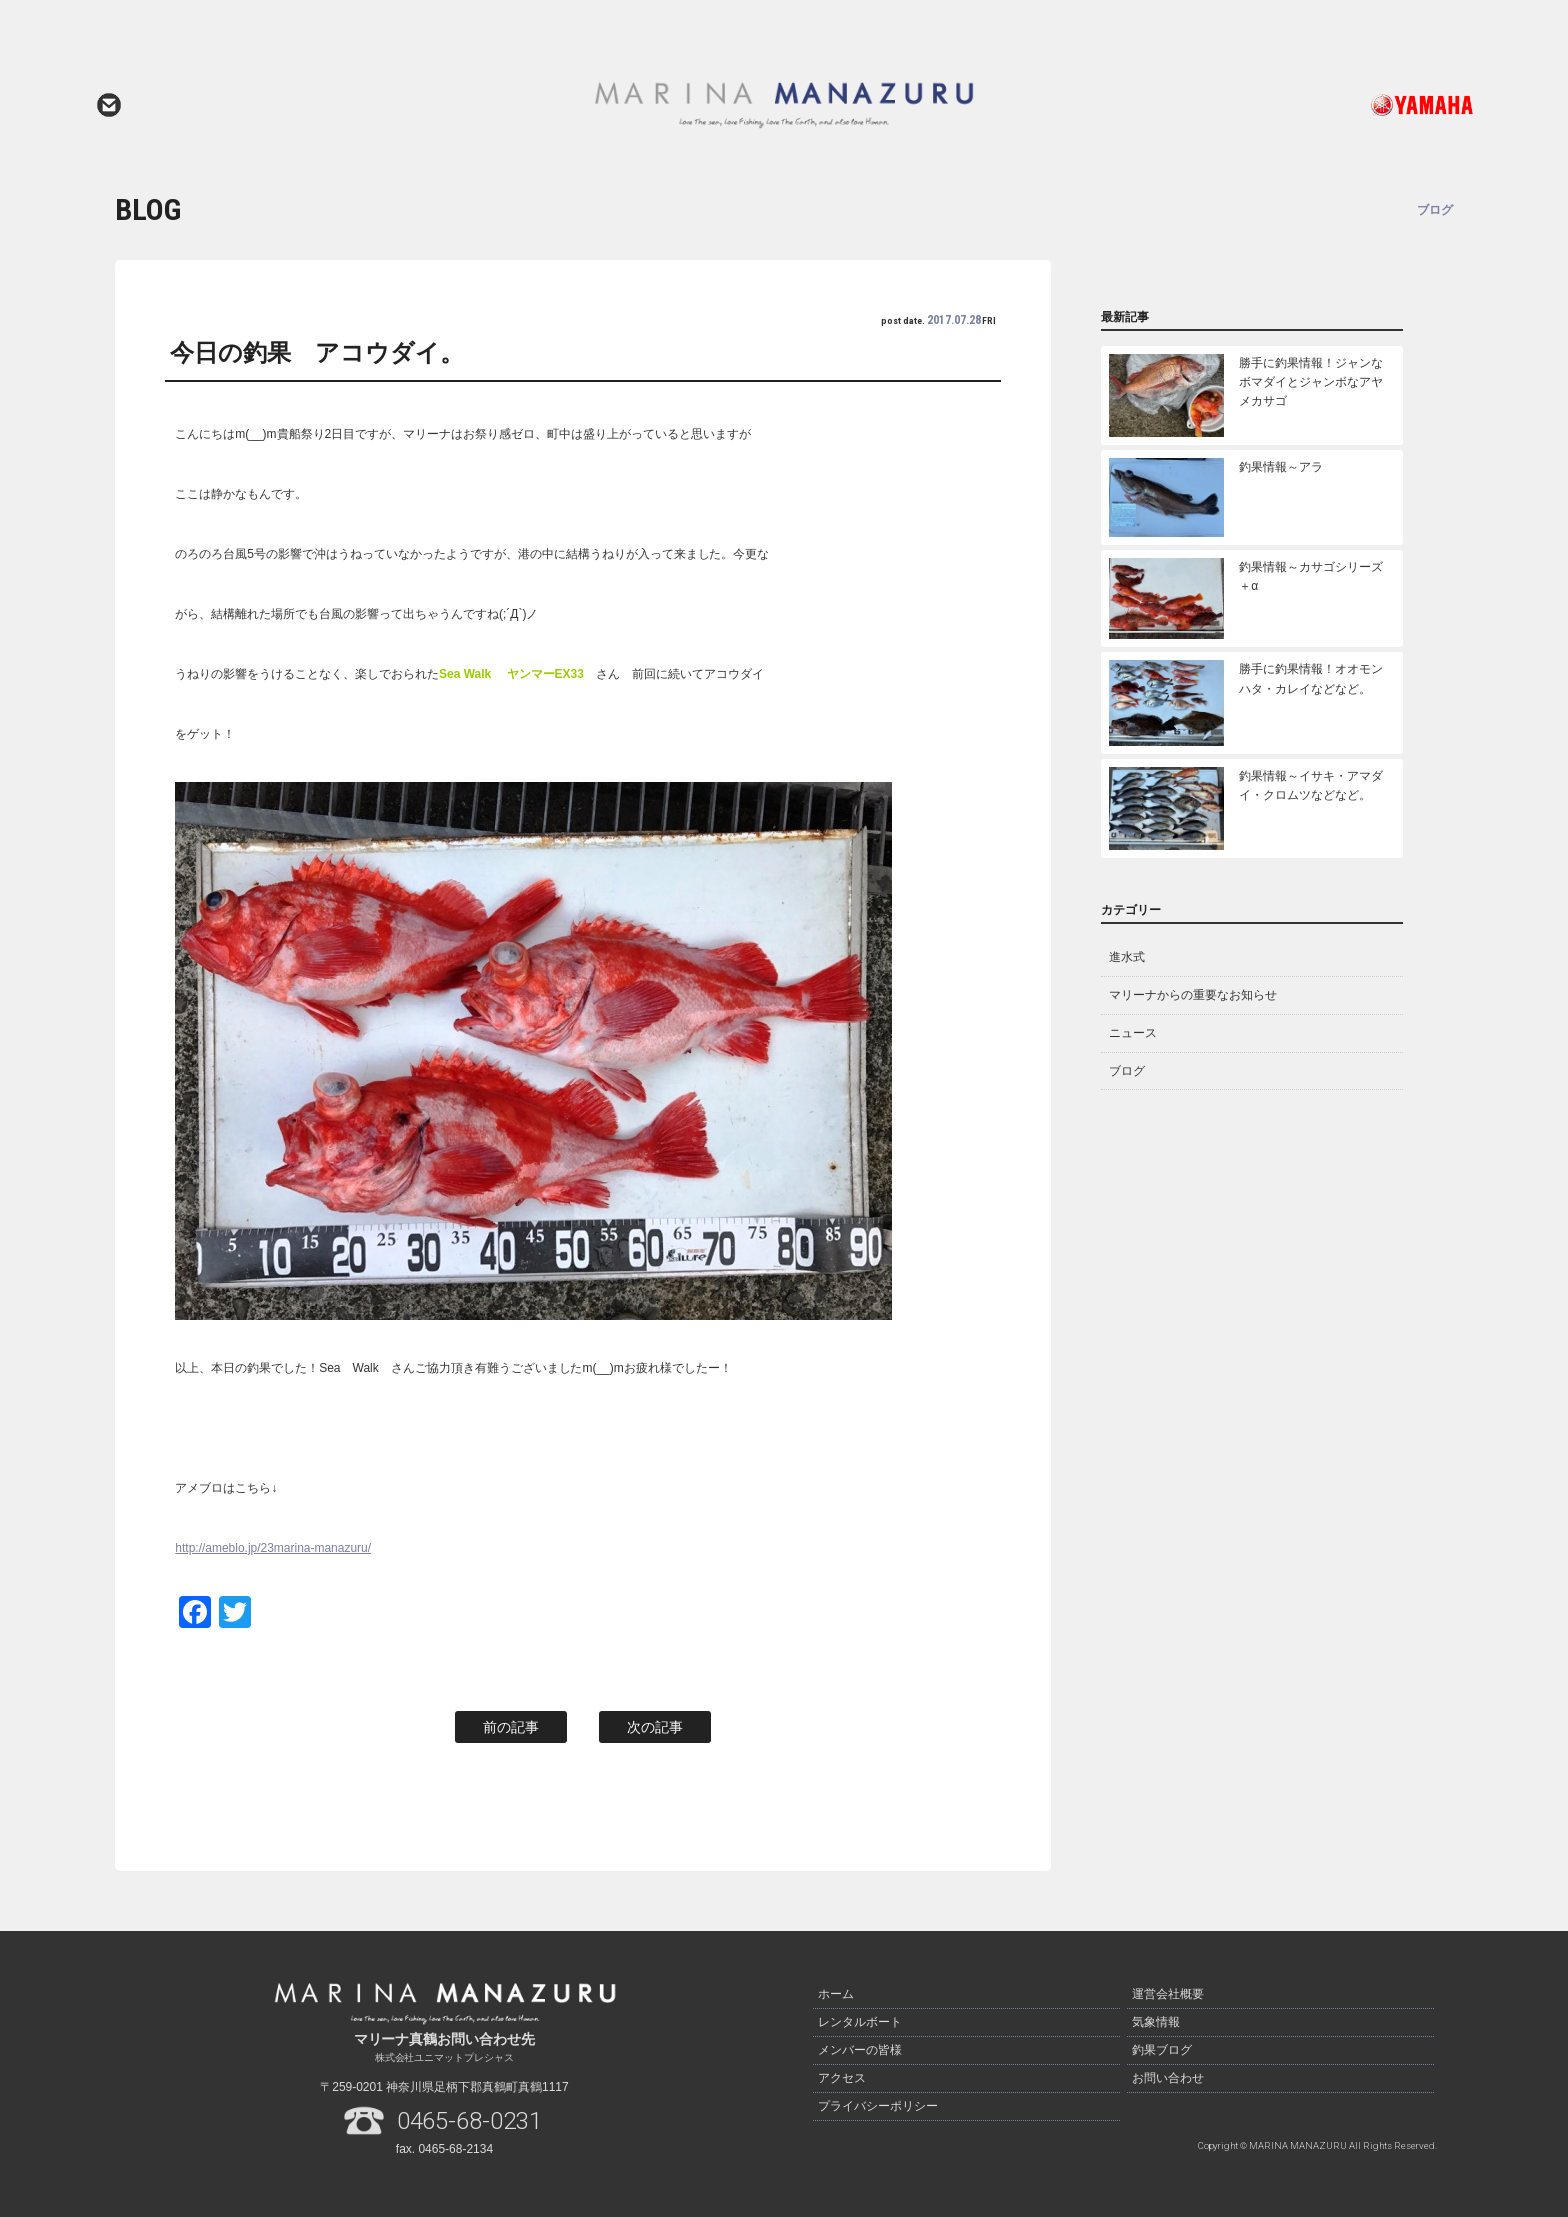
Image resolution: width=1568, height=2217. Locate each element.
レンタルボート (860, 2022)
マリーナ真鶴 (784, 105)
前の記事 (511, 1727)
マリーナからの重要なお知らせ (1193, 995)
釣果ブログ (1162, 2050)
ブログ (1127, 1071)
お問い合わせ (109, 105)
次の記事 (655, 1727)
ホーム (836, 1994)
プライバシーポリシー (878, 2106)
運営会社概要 (1168, 1994)
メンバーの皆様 (860, 2050)
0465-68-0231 (470, 2121)
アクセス (842, 2078)
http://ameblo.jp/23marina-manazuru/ (273, 1548)
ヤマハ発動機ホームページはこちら (1339, 105)
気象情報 (1156, 2022)
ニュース (1133, 1033)
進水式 (1127, 957)
